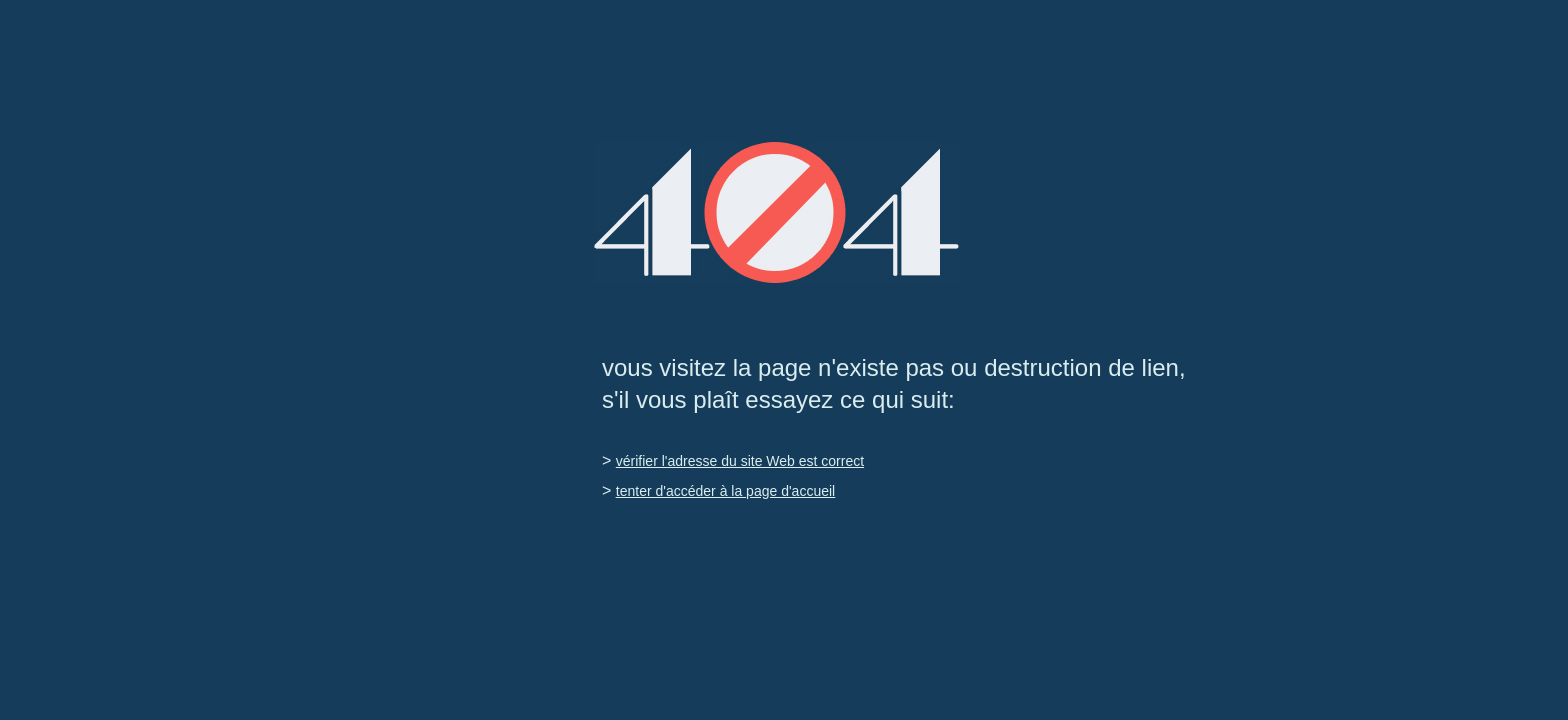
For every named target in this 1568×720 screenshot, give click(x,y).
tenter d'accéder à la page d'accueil (725, 491)
